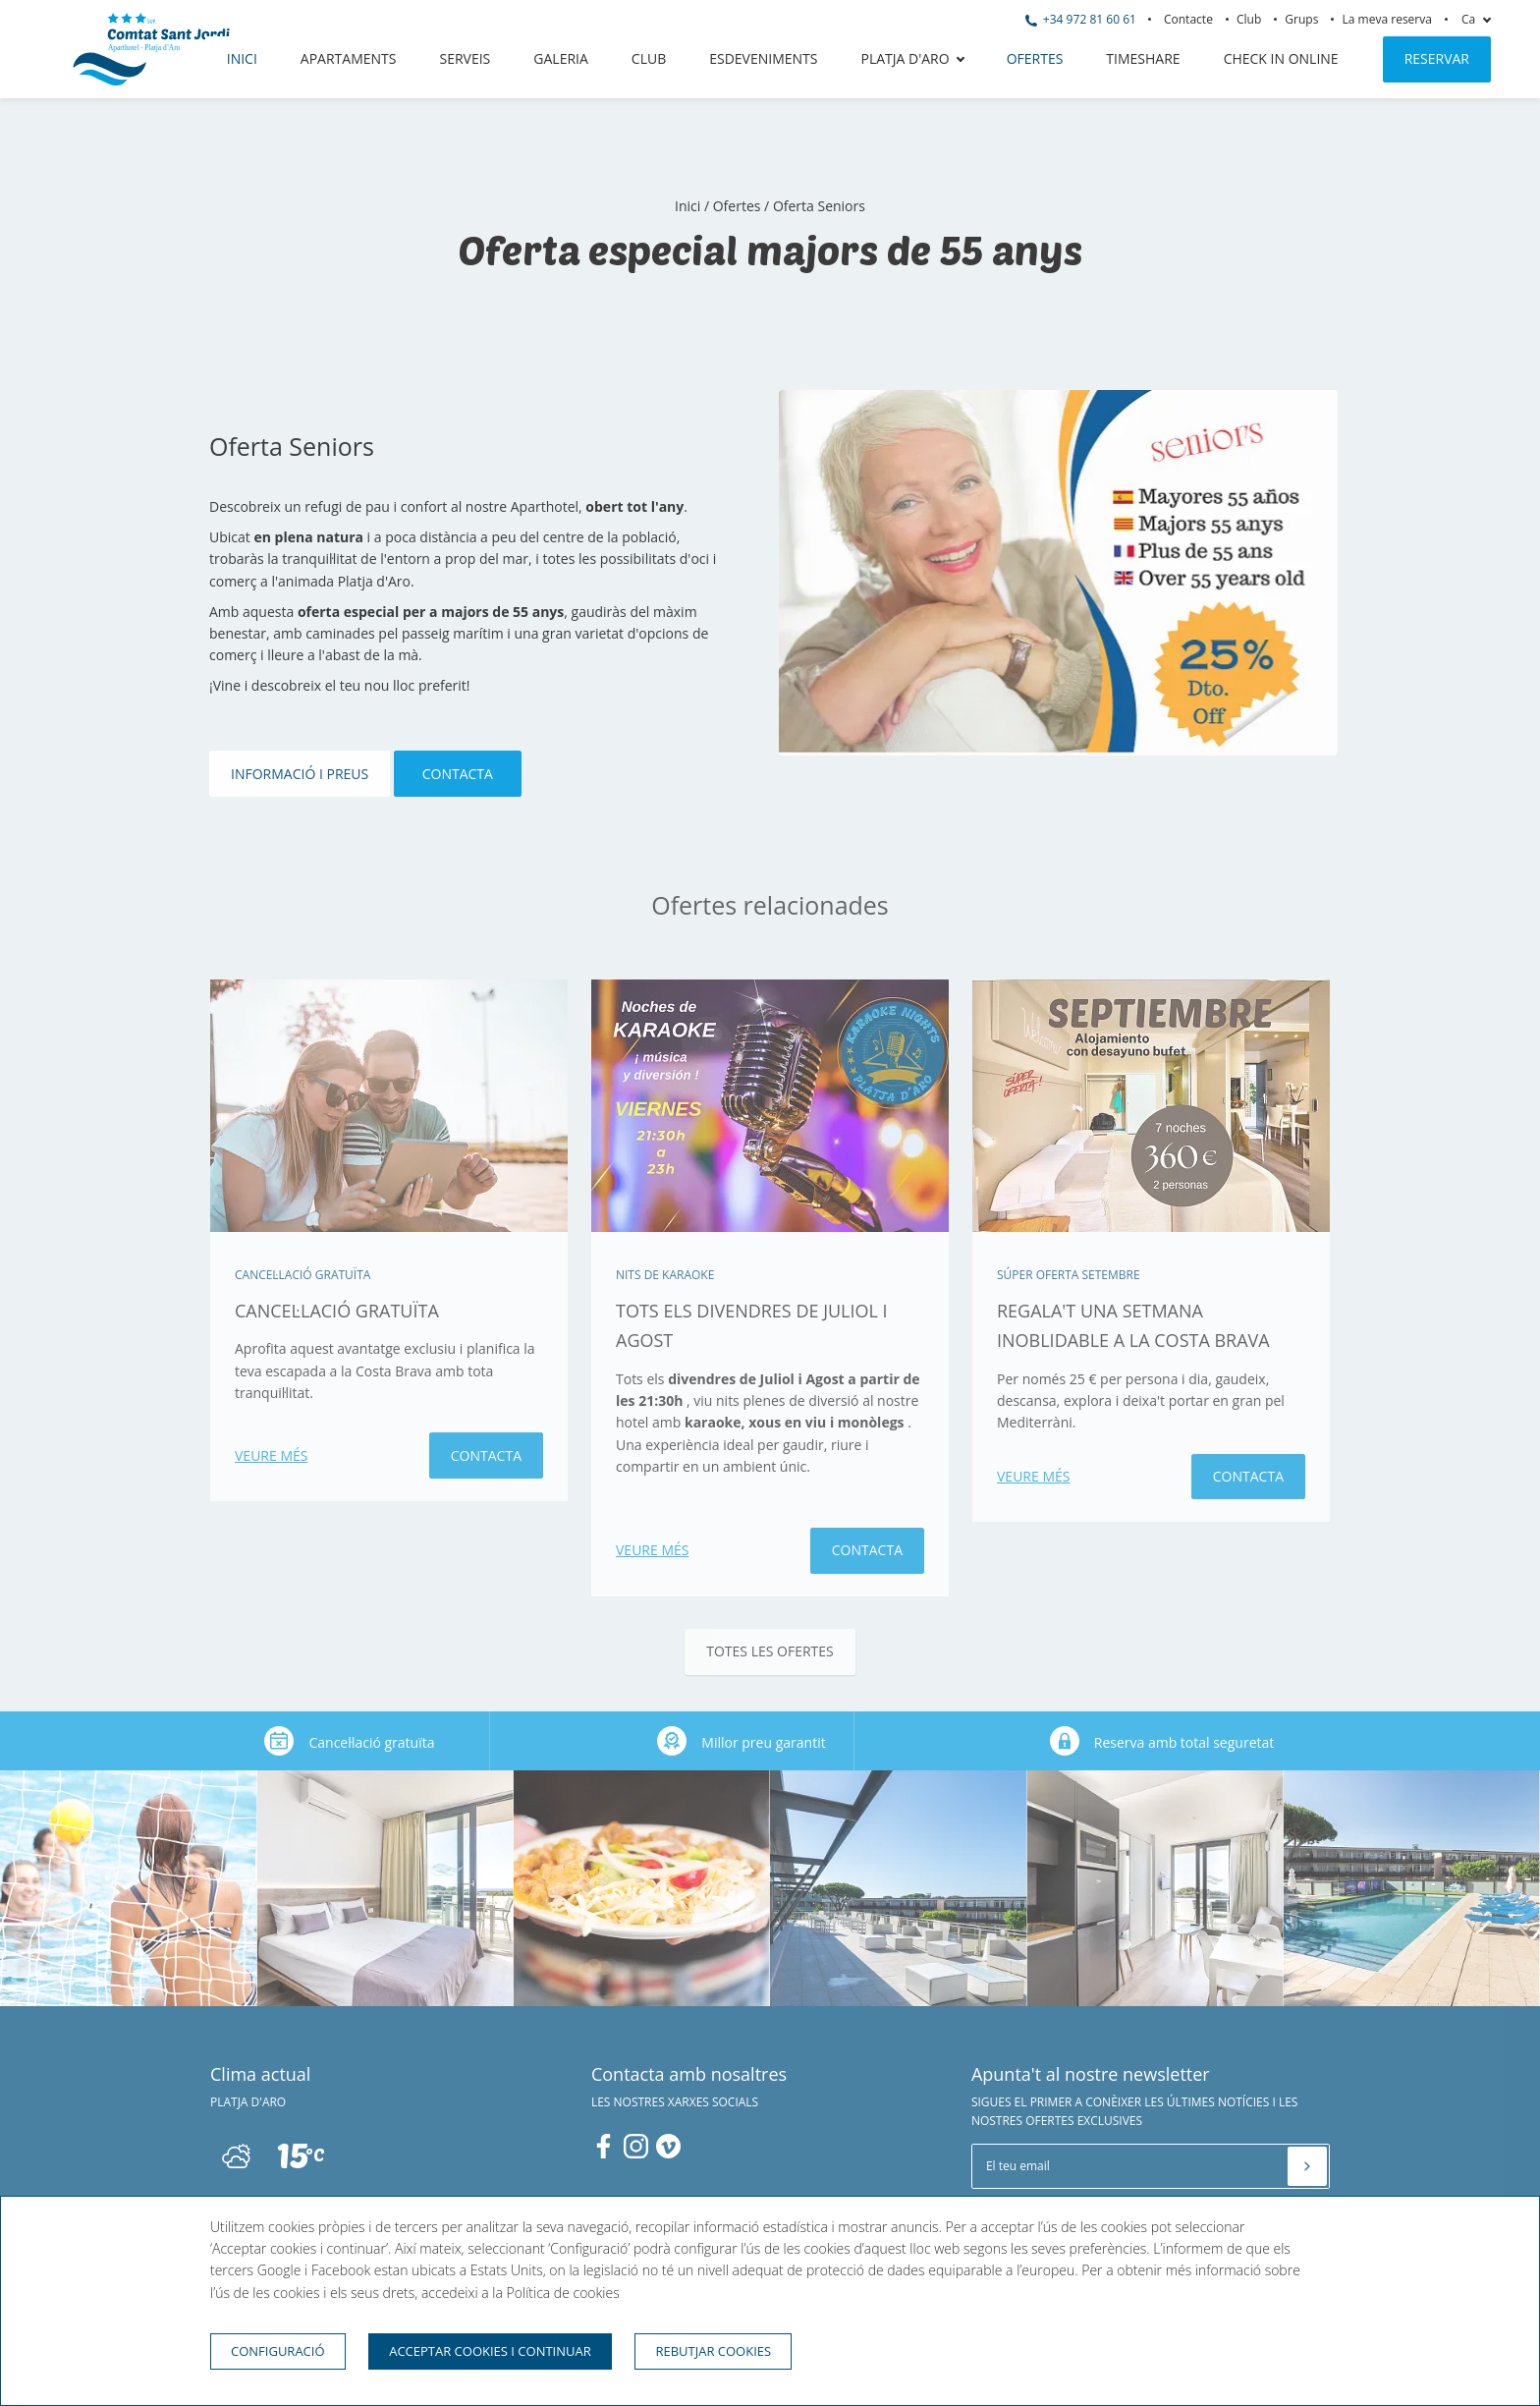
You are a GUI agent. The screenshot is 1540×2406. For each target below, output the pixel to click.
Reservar (1436, 58)
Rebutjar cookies (713, 2351)
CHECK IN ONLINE (1281, 58)
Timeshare (1143, 58)
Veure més (271, 1455)
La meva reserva (1387, 19)
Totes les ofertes (770, 1651)
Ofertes (1035, 58)
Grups (1301, 19)
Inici (242, 58)
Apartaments (349, 58)
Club (1249, 19)
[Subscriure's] (1307, 2166)
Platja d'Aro (905, 58)
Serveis (464, 58)
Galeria (560, 58)
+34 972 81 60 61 (1080, 19)
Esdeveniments (763, 58)
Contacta (457, 773)
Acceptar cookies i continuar (490, 2351)
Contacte (1188, 19)
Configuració (278, 2351)
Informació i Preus (299, 773)
